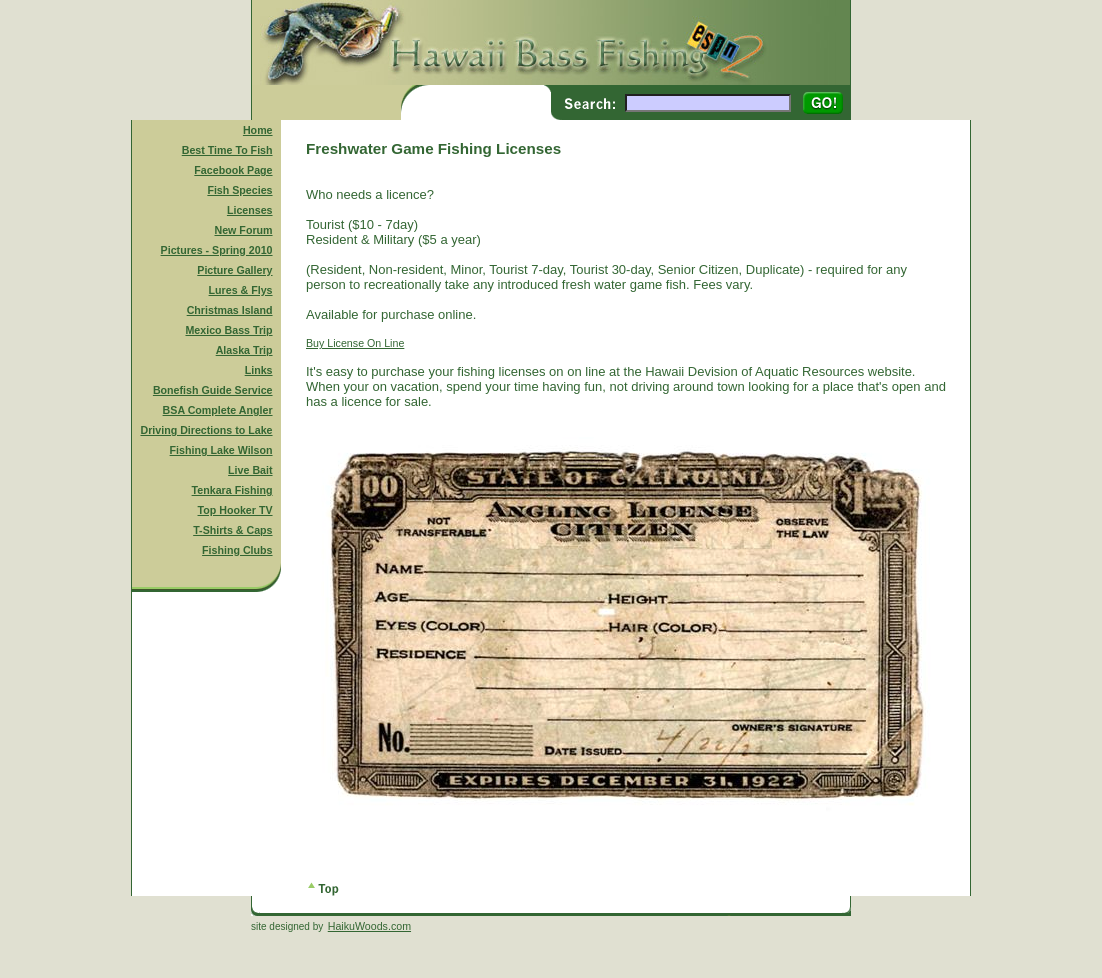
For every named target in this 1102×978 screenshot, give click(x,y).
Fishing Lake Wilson (221, 450)
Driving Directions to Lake (206, 430)
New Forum (244, 230)
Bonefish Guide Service (213, 390)
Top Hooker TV (235, 510)
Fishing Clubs (237, 550)
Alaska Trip (244, 350)
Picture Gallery (234, 270)
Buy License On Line (355, 343)
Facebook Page (233, 170)
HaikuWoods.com (369, 926)
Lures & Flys (241, 290)
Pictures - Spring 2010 (217, 250)
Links (259, 370)
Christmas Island (230, 310)
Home (258, 130)
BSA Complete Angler (218, 410)
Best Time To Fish (227, 150)
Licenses (250, 210)
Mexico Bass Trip (228, 330)
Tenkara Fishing (232, 490)
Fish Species (239, 190)
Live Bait (250, 470)
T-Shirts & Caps (232, 530)
